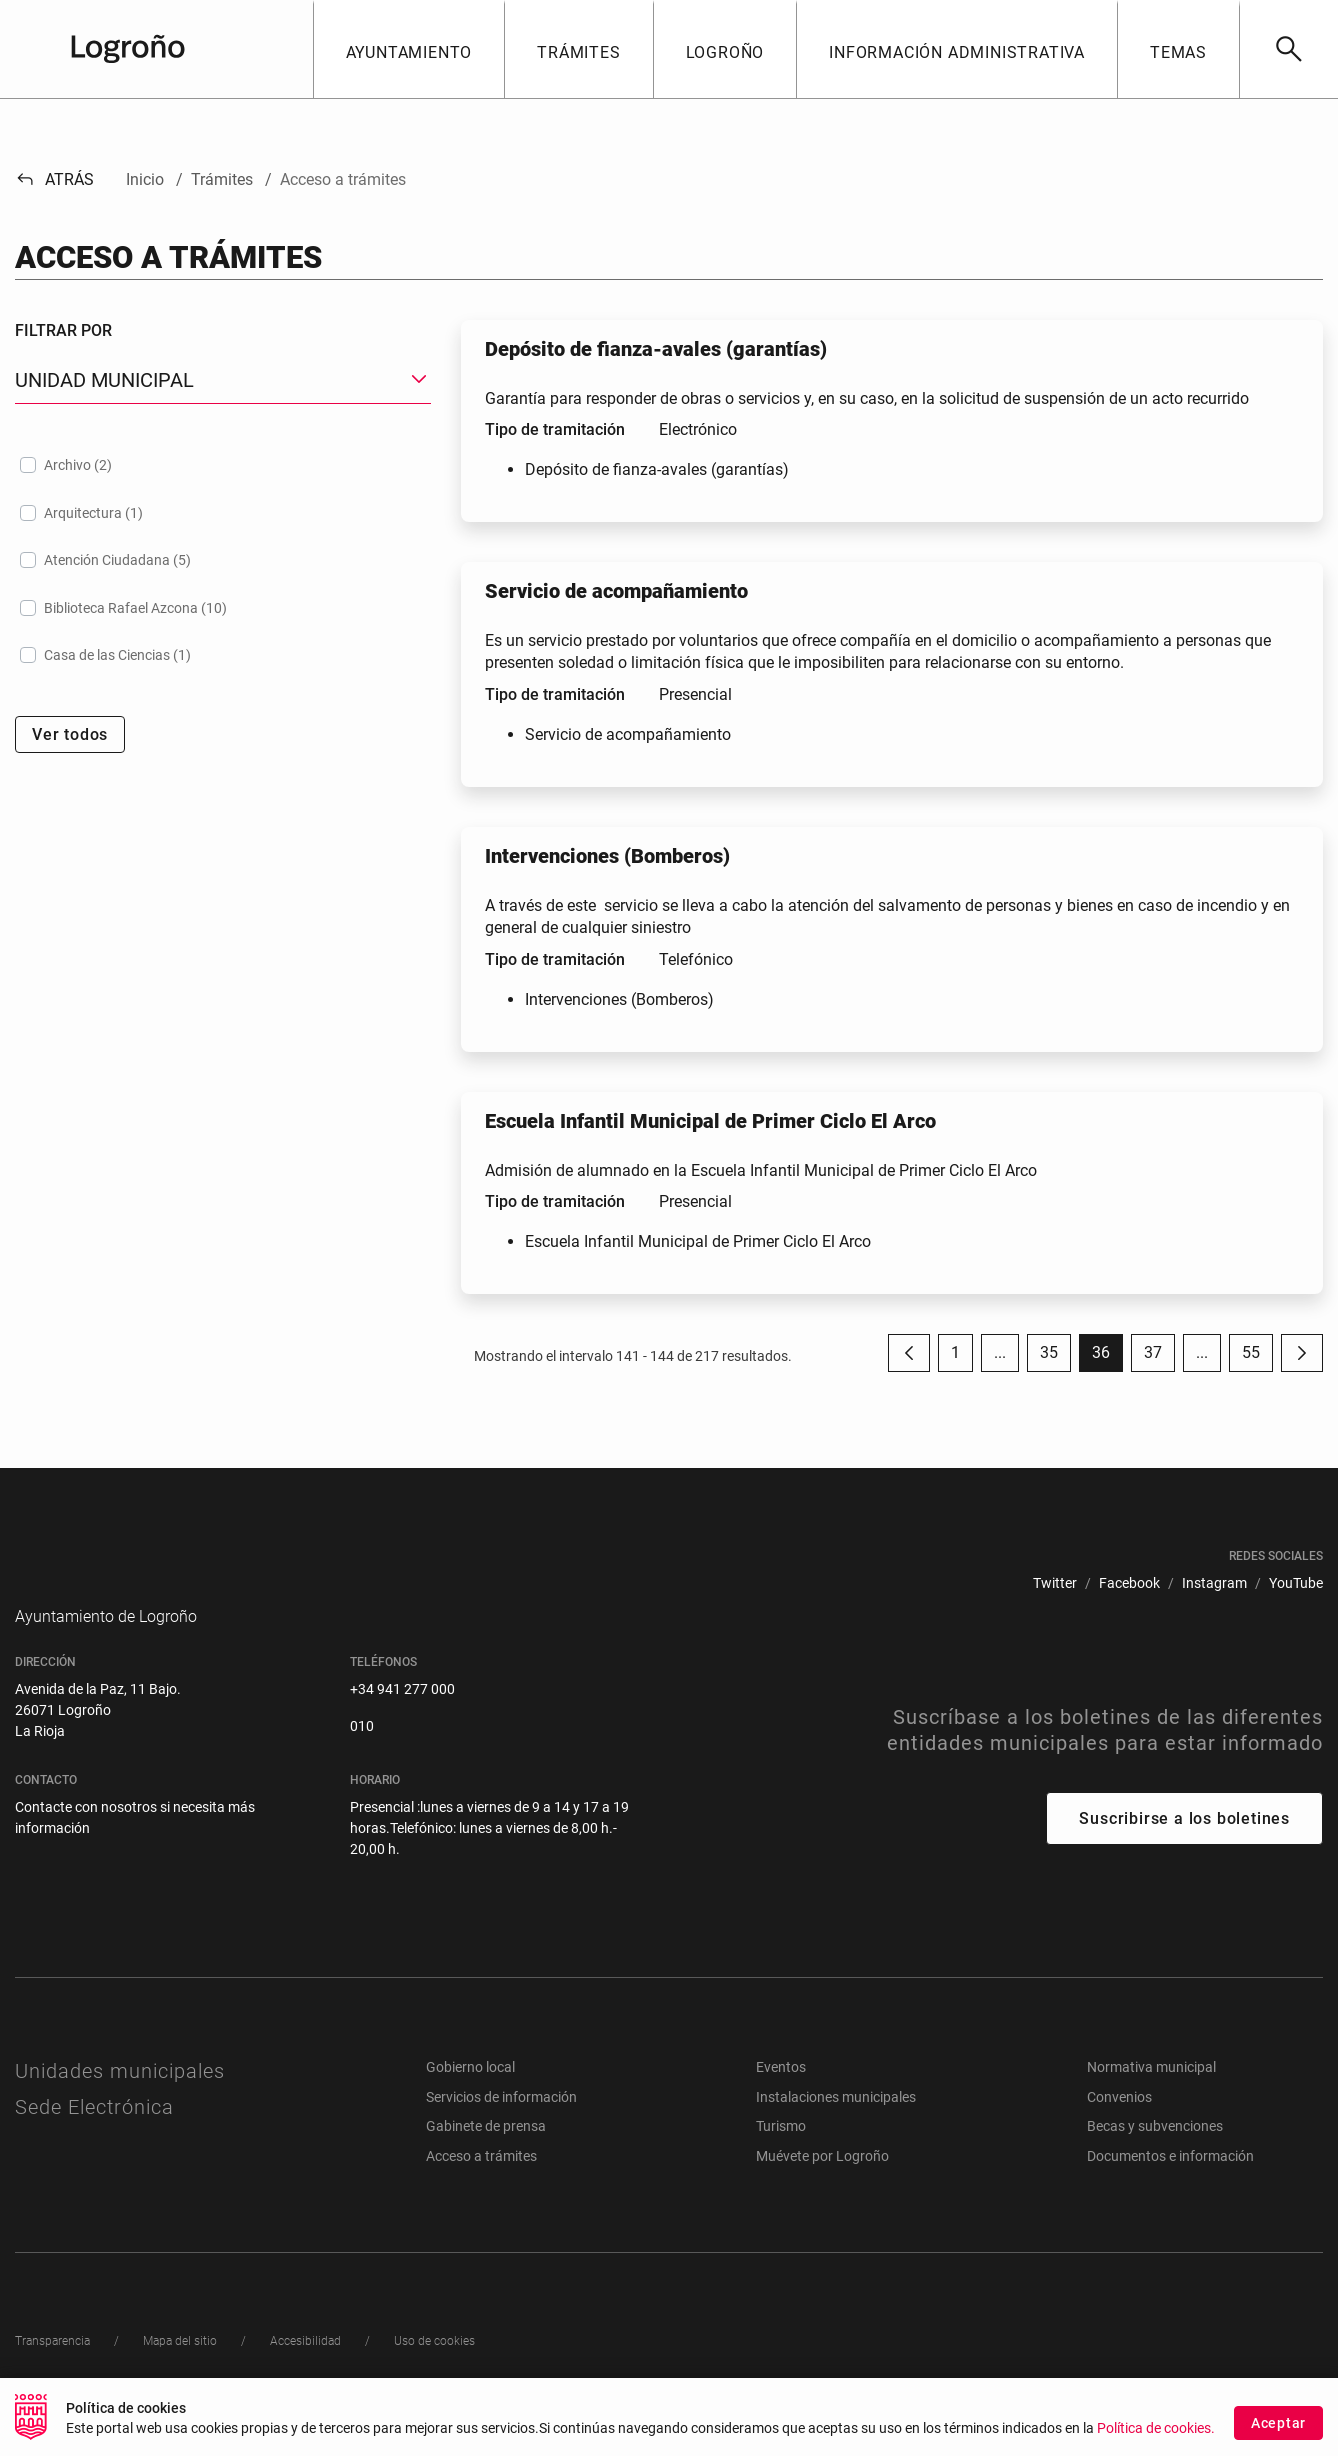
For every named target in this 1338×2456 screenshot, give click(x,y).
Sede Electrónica (94, 2137)
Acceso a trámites (481, 2186)
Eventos (781, 2097)
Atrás (54, 179)
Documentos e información (1170, 2186)
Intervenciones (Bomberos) (619, 999)
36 (1107, 1357)
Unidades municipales (120, 2101)
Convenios (1119, 2127)
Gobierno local (470, 2097)
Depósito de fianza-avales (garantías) (657, 469)
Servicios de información (501, 2127)
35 (1055, 1357)
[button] (409, 49)
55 (1257, 1357)
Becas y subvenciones (1155, 2156)
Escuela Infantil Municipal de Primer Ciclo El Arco (698, 1241)
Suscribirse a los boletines (1184, 1848)
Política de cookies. (1156, 2430)
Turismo (781, 2156)
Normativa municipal (1151, 2097)
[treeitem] (223, 465)
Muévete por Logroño (822, 2186)
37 (1159, 1357)
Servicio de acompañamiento (628, 734)
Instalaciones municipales (836, 2127)
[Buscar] (1288, 49)
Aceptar (1278, 2424)
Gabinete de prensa (486, 2156)
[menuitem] (1055, 1583)
